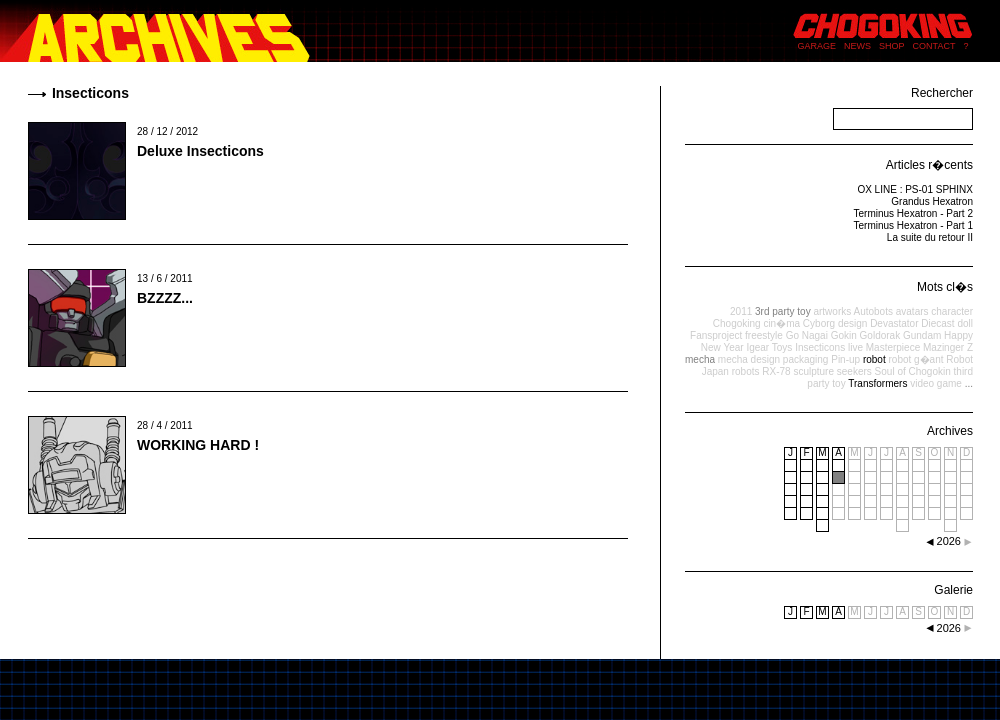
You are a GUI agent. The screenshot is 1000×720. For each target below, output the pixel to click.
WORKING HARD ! (198, 445)
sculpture (813, 371)
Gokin (844, 335)
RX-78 (776, 371)
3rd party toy (783, 311)
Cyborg (819, 323)
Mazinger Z (948, 347)
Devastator (894, 323)
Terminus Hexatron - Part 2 (914, 213)
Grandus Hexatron (932, 201)
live (855, 347)
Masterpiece (893, 347)
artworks (832, 311)
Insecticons (820, 347)
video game (936, 383)
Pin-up (845, 359)
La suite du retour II (930, 237)
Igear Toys (769, 347)
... (969, 383)
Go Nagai (807, 335)
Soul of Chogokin (913, 371)
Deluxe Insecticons (200, 151)
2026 (949, 628)
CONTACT (934, 46)
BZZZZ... (165, 298)
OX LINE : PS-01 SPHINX (915, 189)
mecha (700, 359)
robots (746, 371)
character (952, 311)
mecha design (749, 359)
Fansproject (716, 335)
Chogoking (737, 323)
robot (874, 359)
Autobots (872, 311)
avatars (912, 311)
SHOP (892, 46)
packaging (806, 359)
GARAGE (817, 46)
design (852, 323)
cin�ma (781, 323)
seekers (854, 371)
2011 (741, 311)
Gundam (922, 335)
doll (965, 323)
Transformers (877, 383)
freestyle (764, 335)
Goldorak (880, 335)
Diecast (937, 323)
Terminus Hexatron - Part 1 (914, 225)
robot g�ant (915, 359)
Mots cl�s (945, 287)
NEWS (857, 46)
